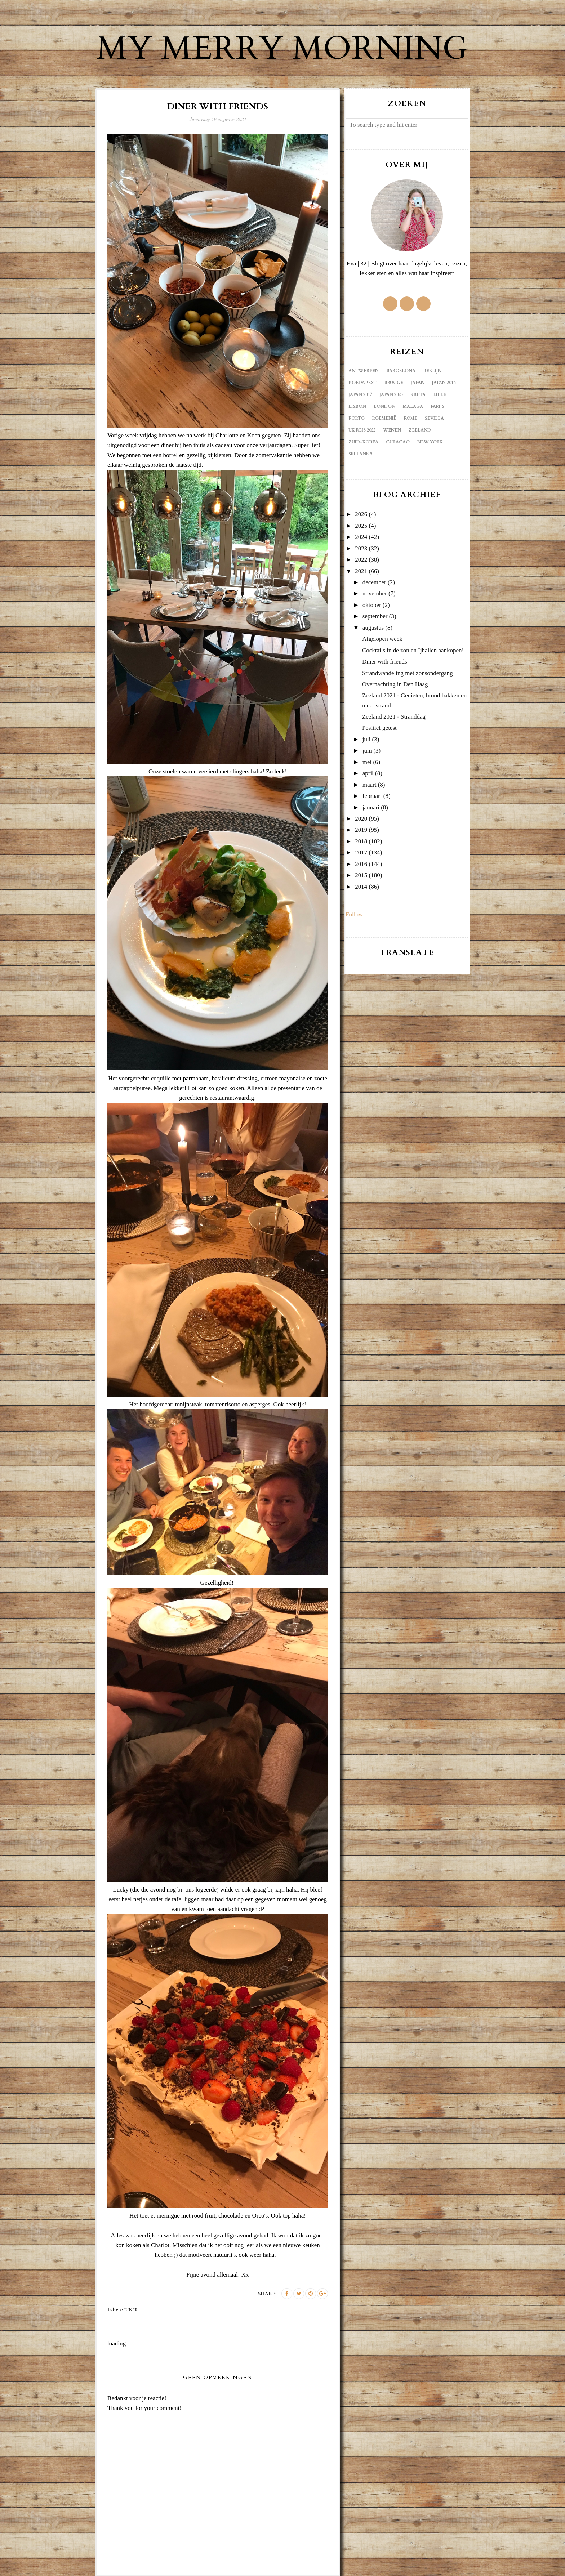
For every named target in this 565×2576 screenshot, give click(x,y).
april (368, 773)
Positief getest (379, 727)
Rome (410, 418)
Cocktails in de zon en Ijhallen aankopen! (413, 650)
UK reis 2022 (361, 430)
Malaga (413, 406)
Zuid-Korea (363, 442)
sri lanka (360, 454)
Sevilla (434, 418)
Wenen (392, 430)
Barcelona (400, 371)
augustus (373, 627)
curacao (398, 442)
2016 (361, 864)
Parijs (437, 406)
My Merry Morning (282, 49)
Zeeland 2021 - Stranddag (394, 716)
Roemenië (384, 418)
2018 (361, 841)
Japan (417, 382)
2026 (361, 514)
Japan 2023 (391, 394)
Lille (439, 394)
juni (367, 750)
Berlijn (432, 371)
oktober (371, 605)
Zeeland (420, 430)
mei (367, 762)
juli (366, 739)
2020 (361, 818)
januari (370, 807)
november (374, 593)
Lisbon (357, 406)
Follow (354, 914)
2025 (361, 525)
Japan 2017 (360, 394)
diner (131, 2310)
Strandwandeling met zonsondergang (407, 673)
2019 (361, 829)
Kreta (418, 394)
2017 (361, 852)
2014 (361, 886)
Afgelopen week (382, 638)
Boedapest (362, 382)
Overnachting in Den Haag (395, 684)
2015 (361, 875)
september (375, 616)
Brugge (393, 382)
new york (430, 442)
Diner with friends (384, 661)
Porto (356, 418)
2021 (361, 571)
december (374, 582)
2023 (361, 548)
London (384, 406)
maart (369, 784)
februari (372, 796)
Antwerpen (363, 371)
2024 (361, 536)
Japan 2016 (443, 382)
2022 (361, 559)
